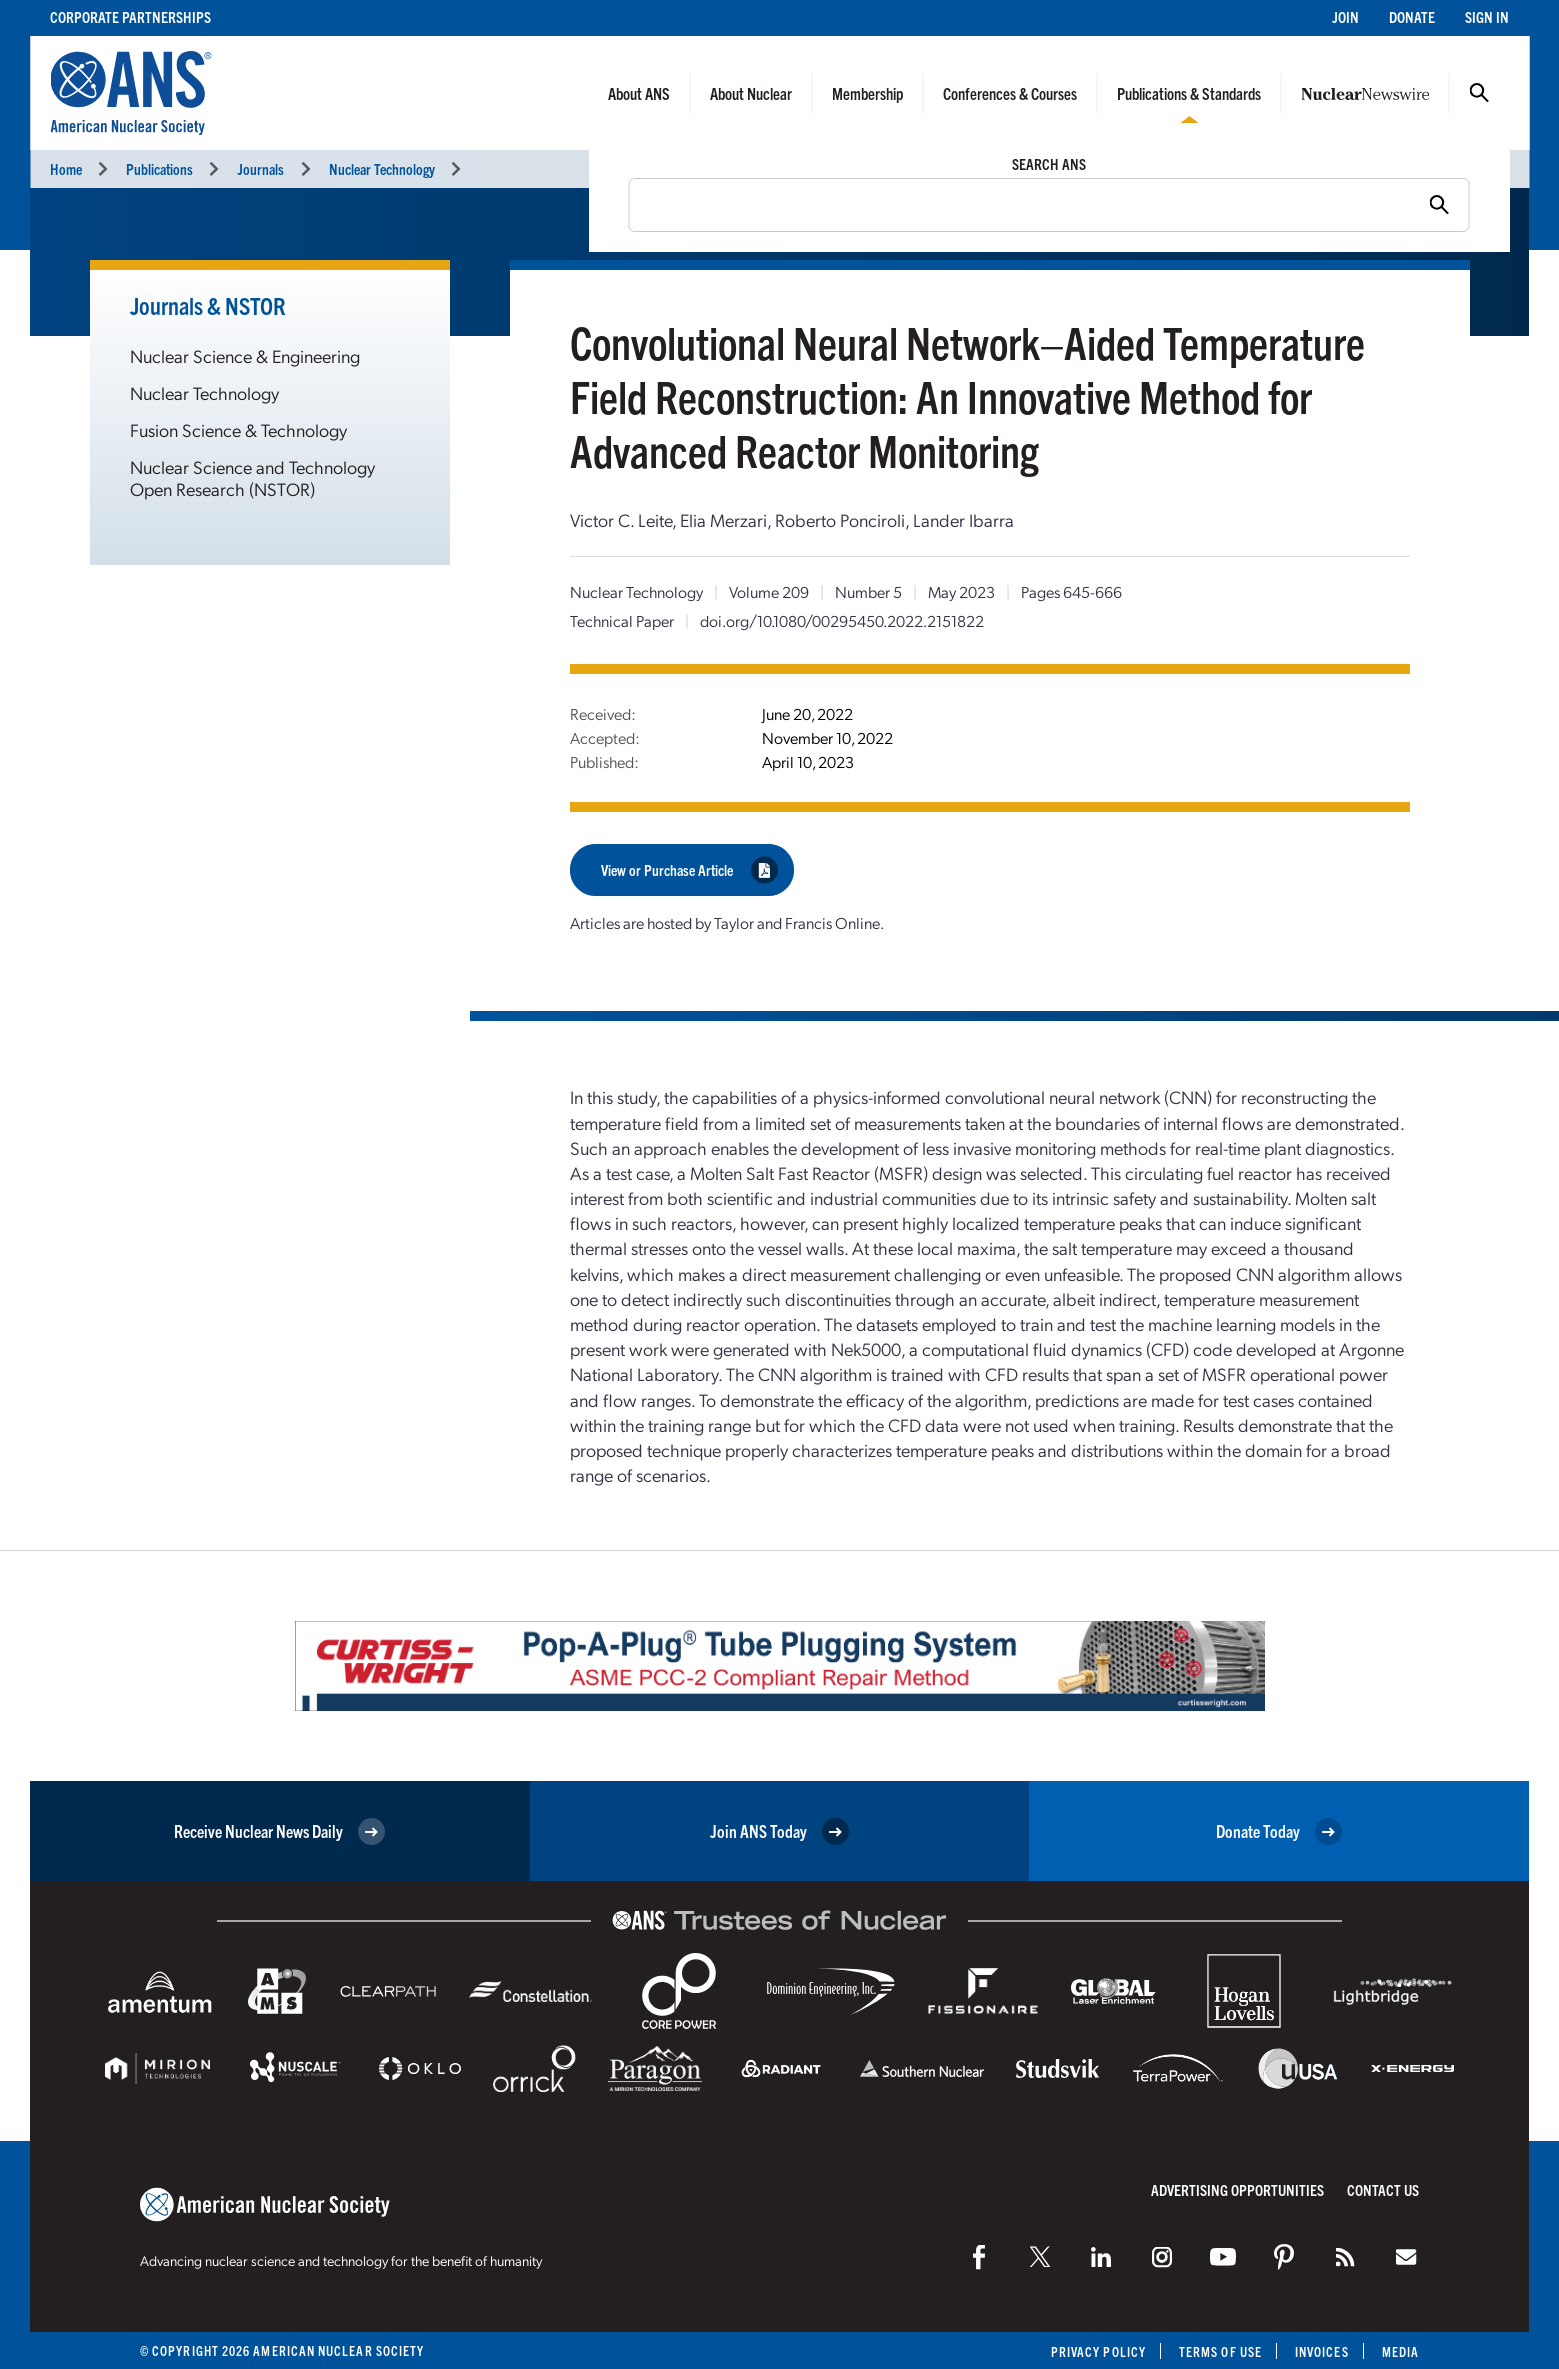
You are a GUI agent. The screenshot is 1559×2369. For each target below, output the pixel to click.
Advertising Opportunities (1237, 2189)
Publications (159, 168)
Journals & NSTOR (208, 305)
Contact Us (1383, 2189)
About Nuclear (751, 93)
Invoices (1322, 2351)
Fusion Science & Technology (238, 429)
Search (1479, 93)
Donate (1412, 16)
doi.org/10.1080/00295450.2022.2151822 (842, 620)
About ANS (639, 93)
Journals (260, 168)
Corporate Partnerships (130, 16)
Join (1345, 16)
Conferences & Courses (1010, 93)
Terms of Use (1220, 2351)
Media (1400, 2351)
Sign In (1487, 16)
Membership (867, 93)
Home (66, 168)
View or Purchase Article (689, 869)
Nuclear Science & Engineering (245, 355)
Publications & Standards (1189, 93)
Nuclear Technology (382, 168)
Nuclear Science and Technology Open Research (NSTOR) (252, 477)
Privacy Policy (1098, 2351)
